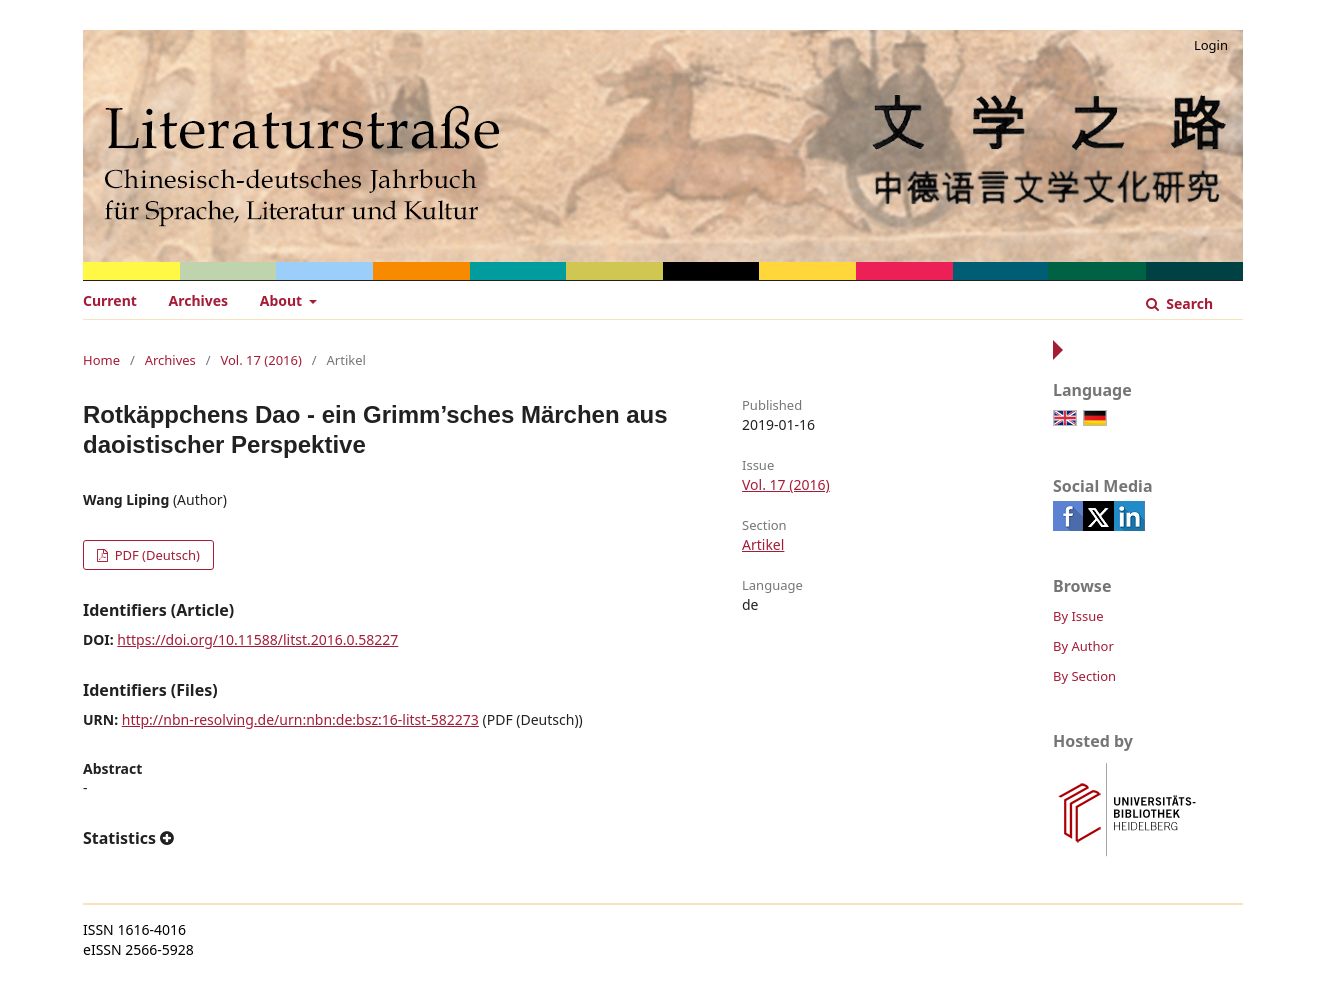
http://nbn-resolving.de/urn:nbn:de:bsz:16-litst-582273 (300, 719)
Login (1211, 45)
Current (110, 300)
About (283, 300)
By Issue (1078, 616)
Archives (199, 300)
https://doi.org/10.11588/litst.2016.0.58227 (257, 639)
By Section (1084, 676)
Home (101, 360)
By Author (1083, 646)
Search (1188, 303)
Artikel (763, 544)
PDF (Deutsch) (155, 555)
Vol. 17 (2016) (260, 360)
